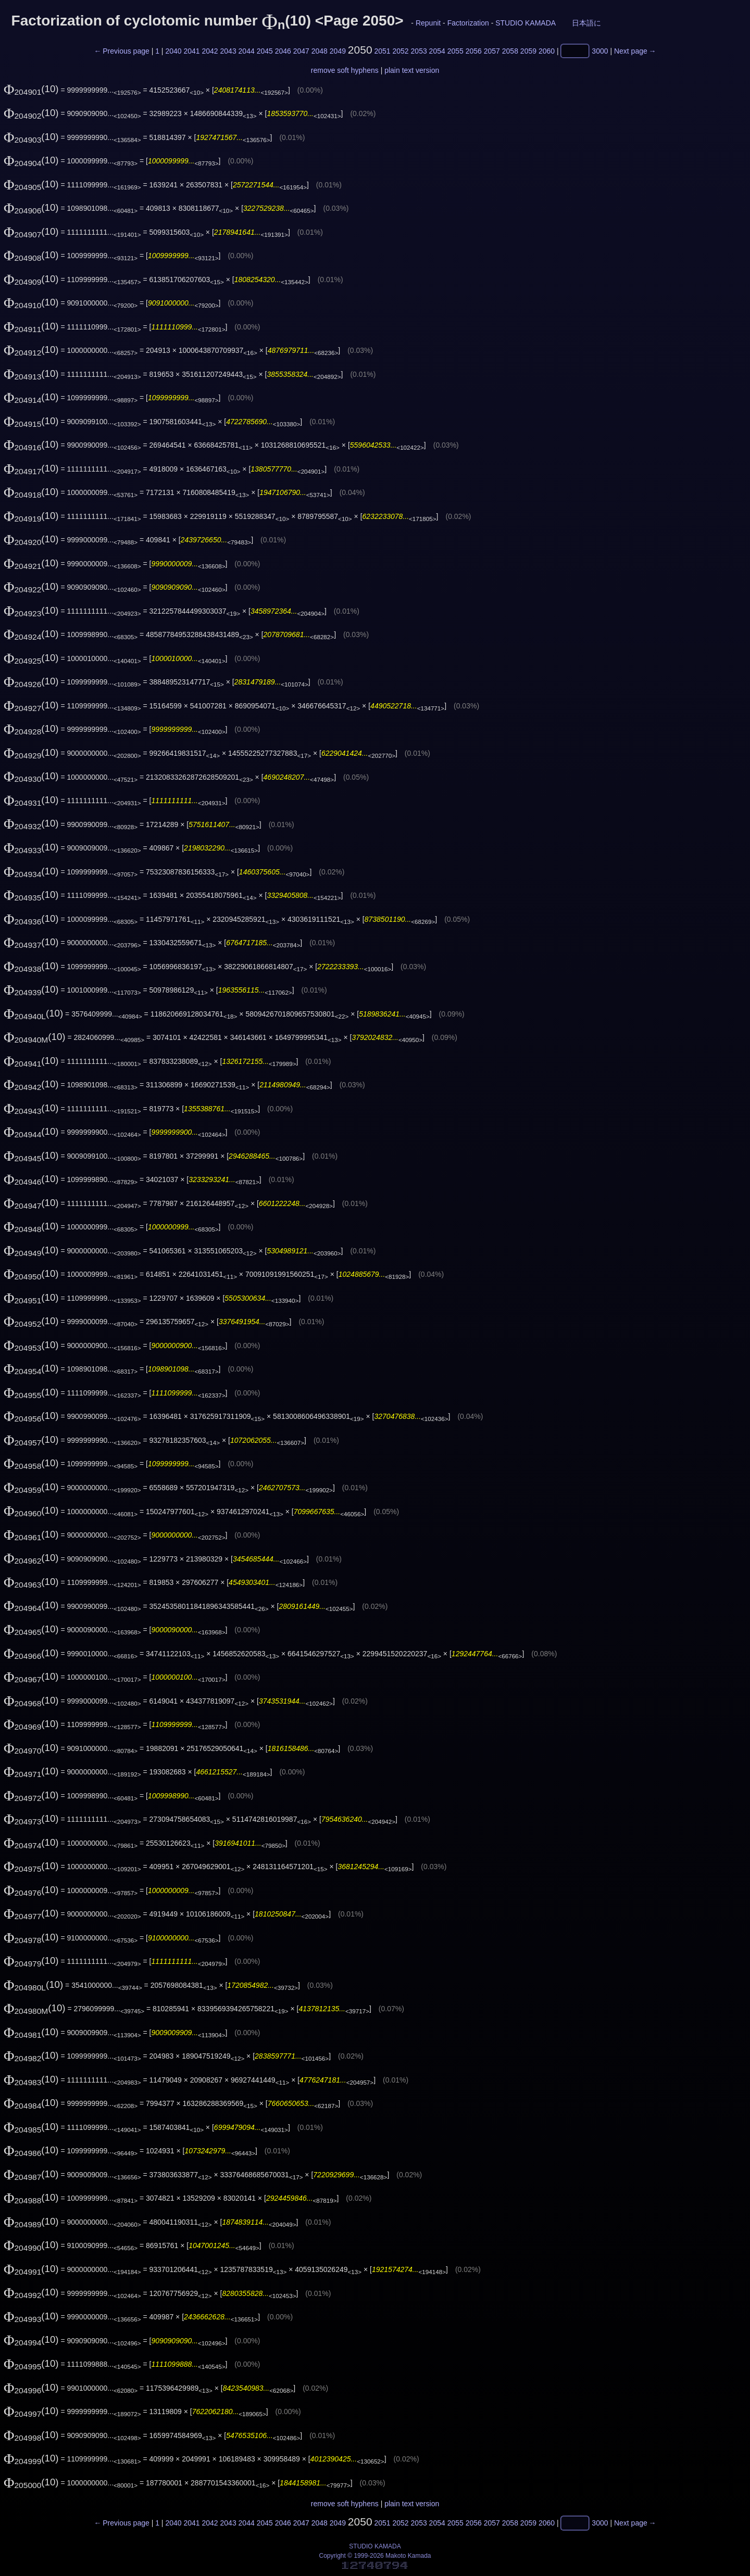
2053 (419, 51)
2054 (437, 51)
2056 (474, 51)
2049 (338, 51)
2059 (528, 51)
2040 (173, 51)
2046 (283, 51)
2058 (510, 51)
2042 (210, 51)
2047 (301, 51)
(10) (31, 88)
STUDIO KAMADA (525, 23)
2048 (319, 51)
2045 (265, 51)
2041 (191, 51)
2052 (401, 51)
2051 (382, 51)
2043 (228, 51)
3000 (600, 51)
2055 (455, 51)
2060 (547, 51)
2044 (247, 51)
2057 (492, 51)
